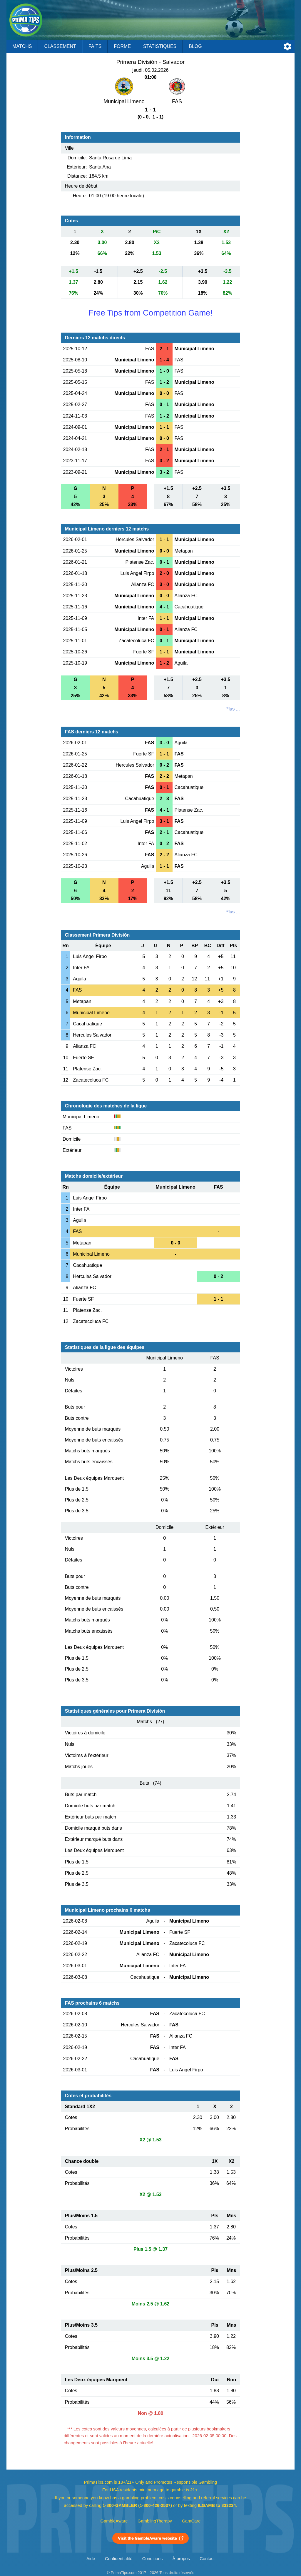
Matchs (22, 46)
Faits (94, 46)
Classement (60, 46)
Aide (90, 2558)
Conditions (152, 2558)
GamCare (191, 2521)
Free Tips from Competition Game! (150, 312)
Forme (122, 46)
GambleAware (114, 2521)
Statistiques (159, 46)
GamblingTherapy (155, 2521)
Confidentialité (118, 2558)
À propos (181, 2558)
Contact (207, 2558)
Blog (195, 46)
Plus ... (232, 708)
